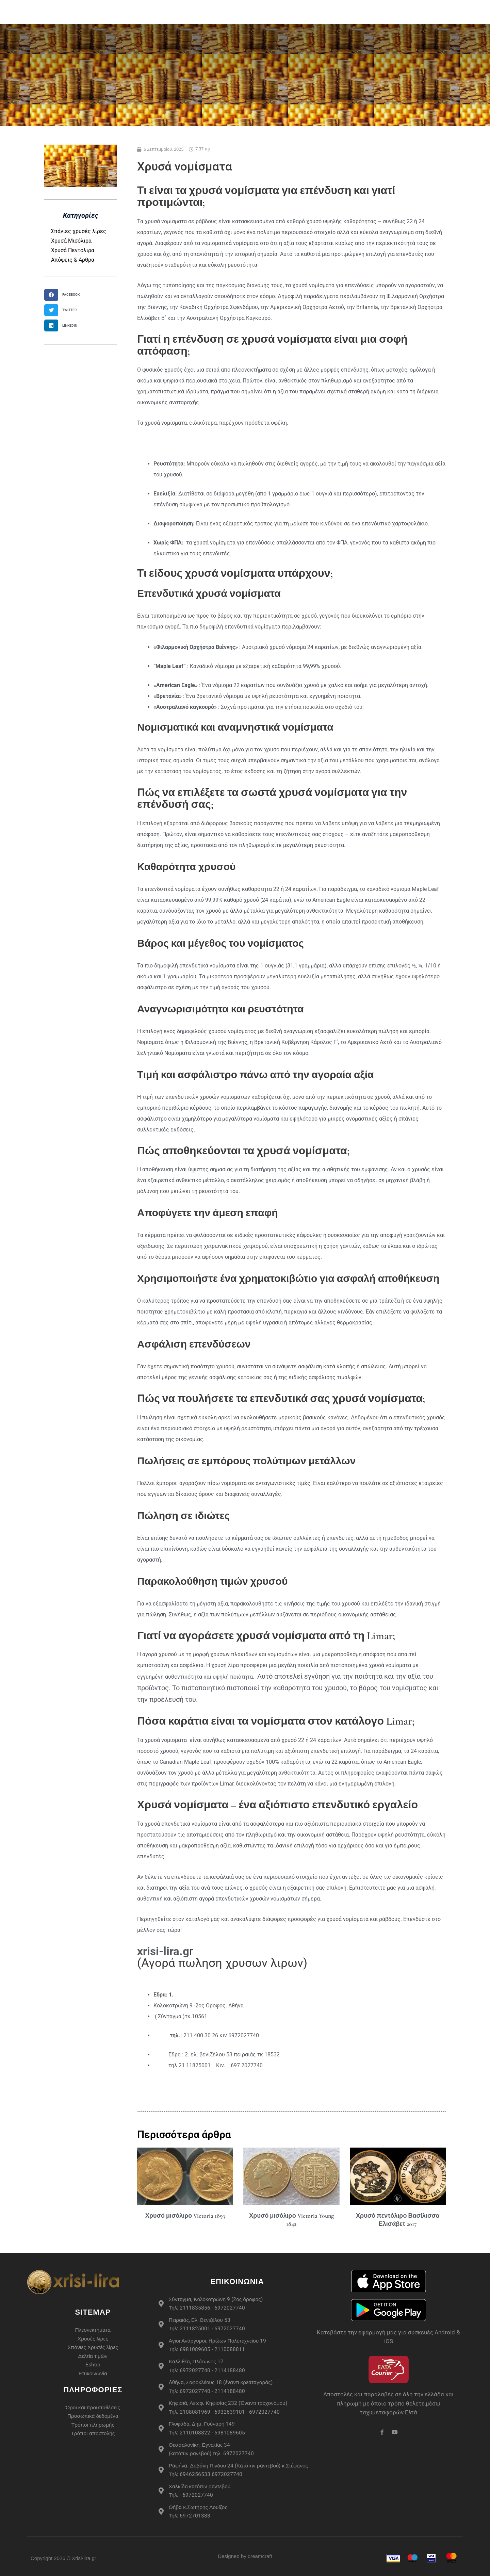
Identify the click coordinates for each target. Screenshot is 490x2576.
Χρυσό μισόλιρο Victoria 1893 (185, 2215)
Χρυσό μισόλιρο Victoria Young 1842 (291, 2219)
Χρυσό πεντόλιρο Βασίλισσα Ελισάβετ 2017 (398, 2219)
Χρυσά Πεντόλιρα (72, 250)
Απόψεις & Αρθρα (72, 260)
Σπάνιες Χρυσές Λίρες (254, 12)
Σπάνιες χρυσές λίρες (78, 231)
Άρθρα (395, 12)
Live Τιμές (362, 12)
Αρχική (122, 12)
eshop (150, 12)
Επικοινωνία (431, 12)
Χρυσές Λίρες (190, 12)
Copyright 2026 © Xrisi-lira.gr (63, 2558)
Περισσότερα (316, 12)
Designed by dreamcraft (245, 2556)
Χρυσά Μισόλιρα (71, 241)
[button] (64, 295)
